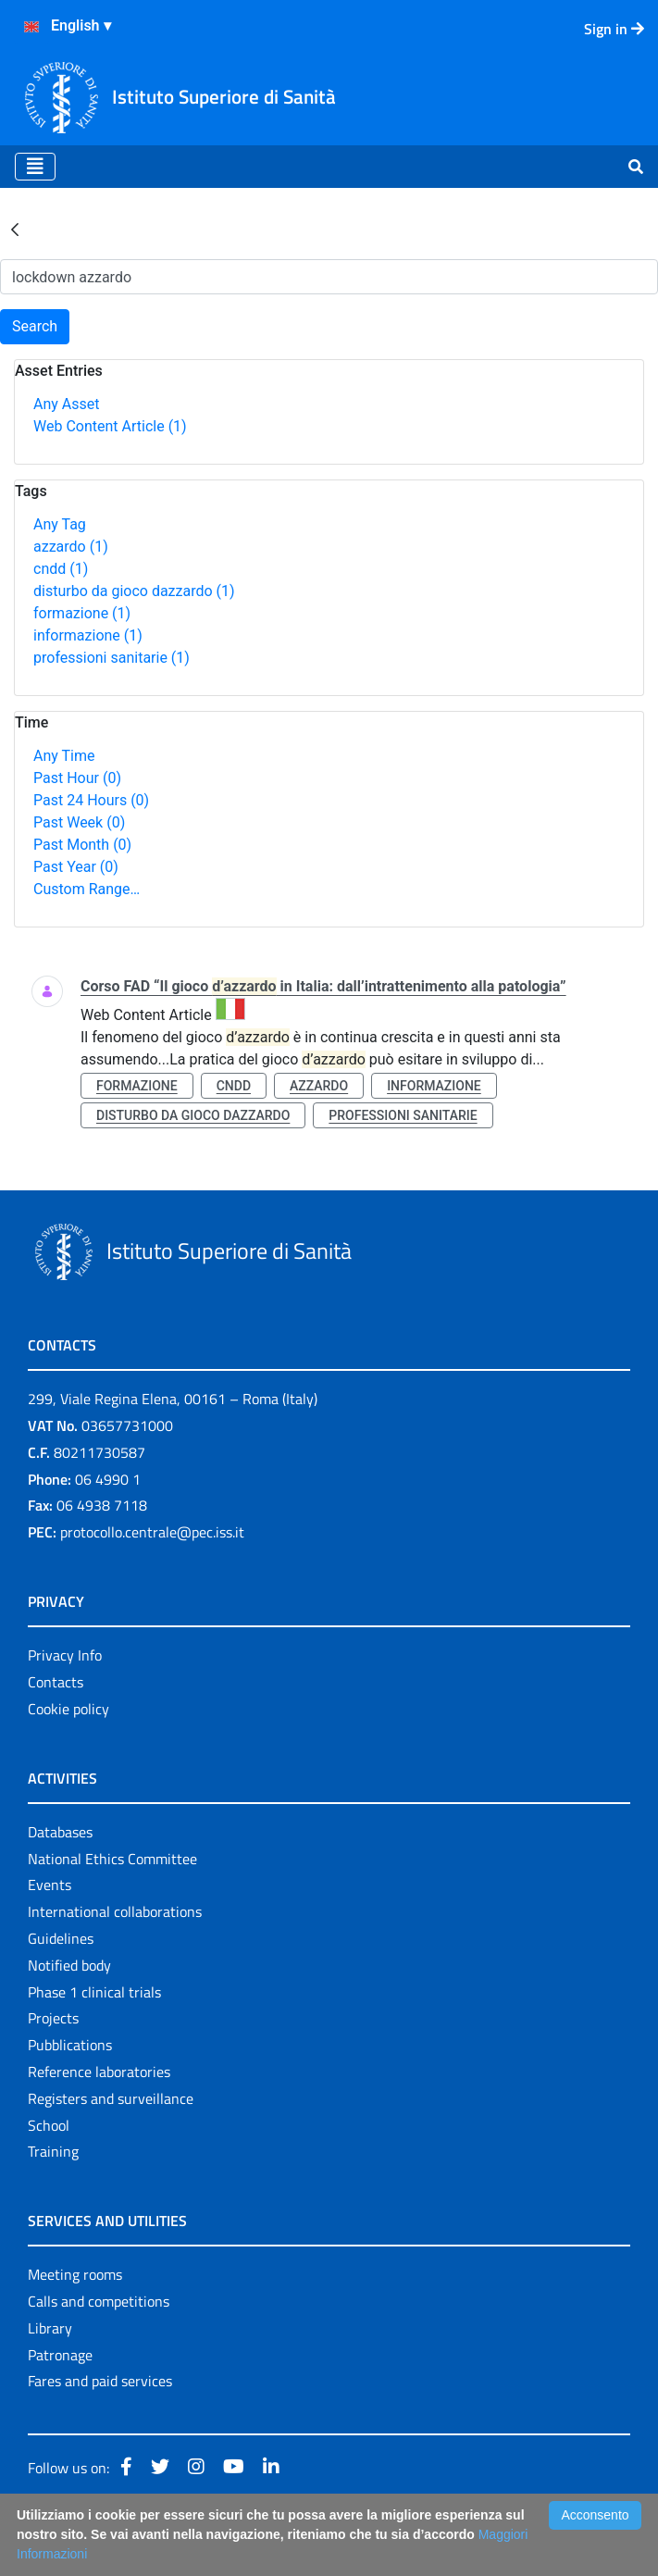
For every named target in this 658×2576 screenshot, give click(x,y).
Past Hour (77, 778)
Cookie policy (68, 1709)
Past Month (82, 844)
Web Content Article (110, 426)
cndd (60, 569)
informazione (88, 635)
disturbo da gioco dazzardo (134, 591)
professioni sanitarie (111, 657)
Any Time (63, 756)
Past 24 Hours (91, 800)
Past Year (75, 867)
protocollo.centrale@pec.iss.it (152, 1532)
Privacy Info (65, 1655)
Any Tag (59, 524)
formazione (81, 613)
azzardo (70, 546)
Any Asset (66, 404)
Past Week (79, 822)
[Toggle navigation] (35, 166)
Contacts (55, 1682)
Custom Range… (86, 889)
